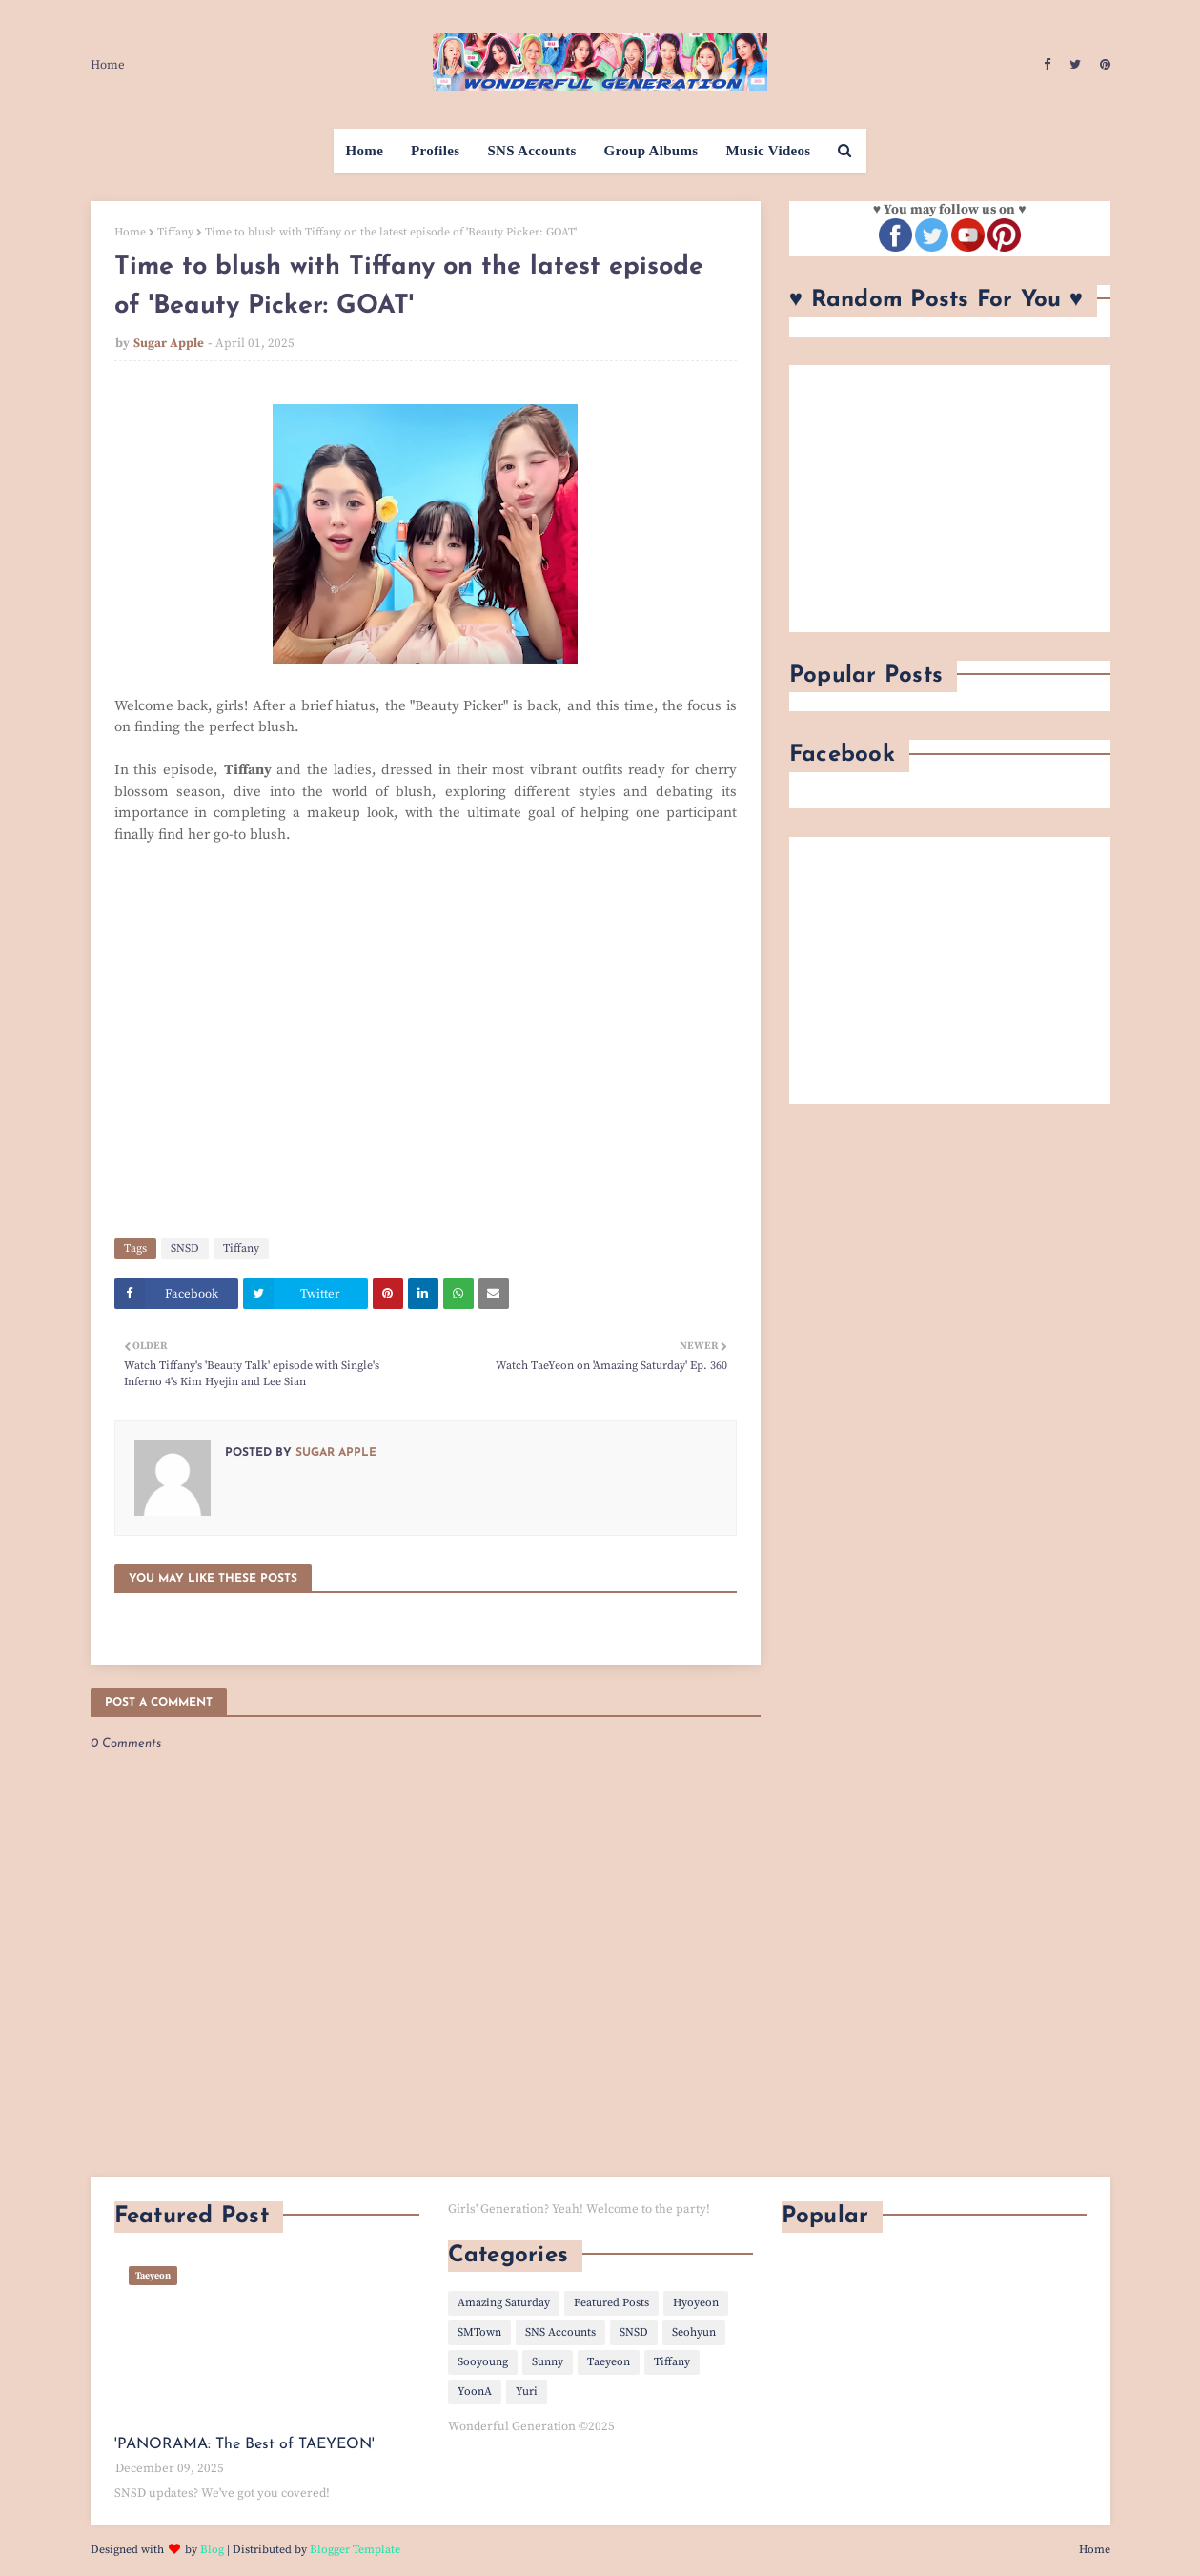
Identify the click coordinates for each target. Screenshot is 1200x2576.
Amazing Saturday (504, 2303)
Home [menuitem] (365, 150)
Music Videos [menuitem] (767, 150)
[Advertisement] (949, 498)
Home (108, 64)
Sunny (547, 2362)
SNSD (185, 1248)
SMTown (479, 2332)
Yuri (527, 2391)
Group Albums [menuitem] (651, 150)
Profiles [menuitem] (435, 150)
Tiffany (175, 232)
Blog (212, 2550)
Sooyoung (483, 2362)
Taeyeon (608, 2362)
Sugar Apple (168, 343)
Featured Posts (611, 2303)
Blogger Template (355, 2550)
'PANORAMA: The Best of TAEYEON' (244, 2444)
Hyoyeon (696, 2303)
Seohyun (694, 2332)
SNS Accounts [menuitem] (531, 150)
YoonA (475, 2391)
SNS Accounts (560, 2332)
